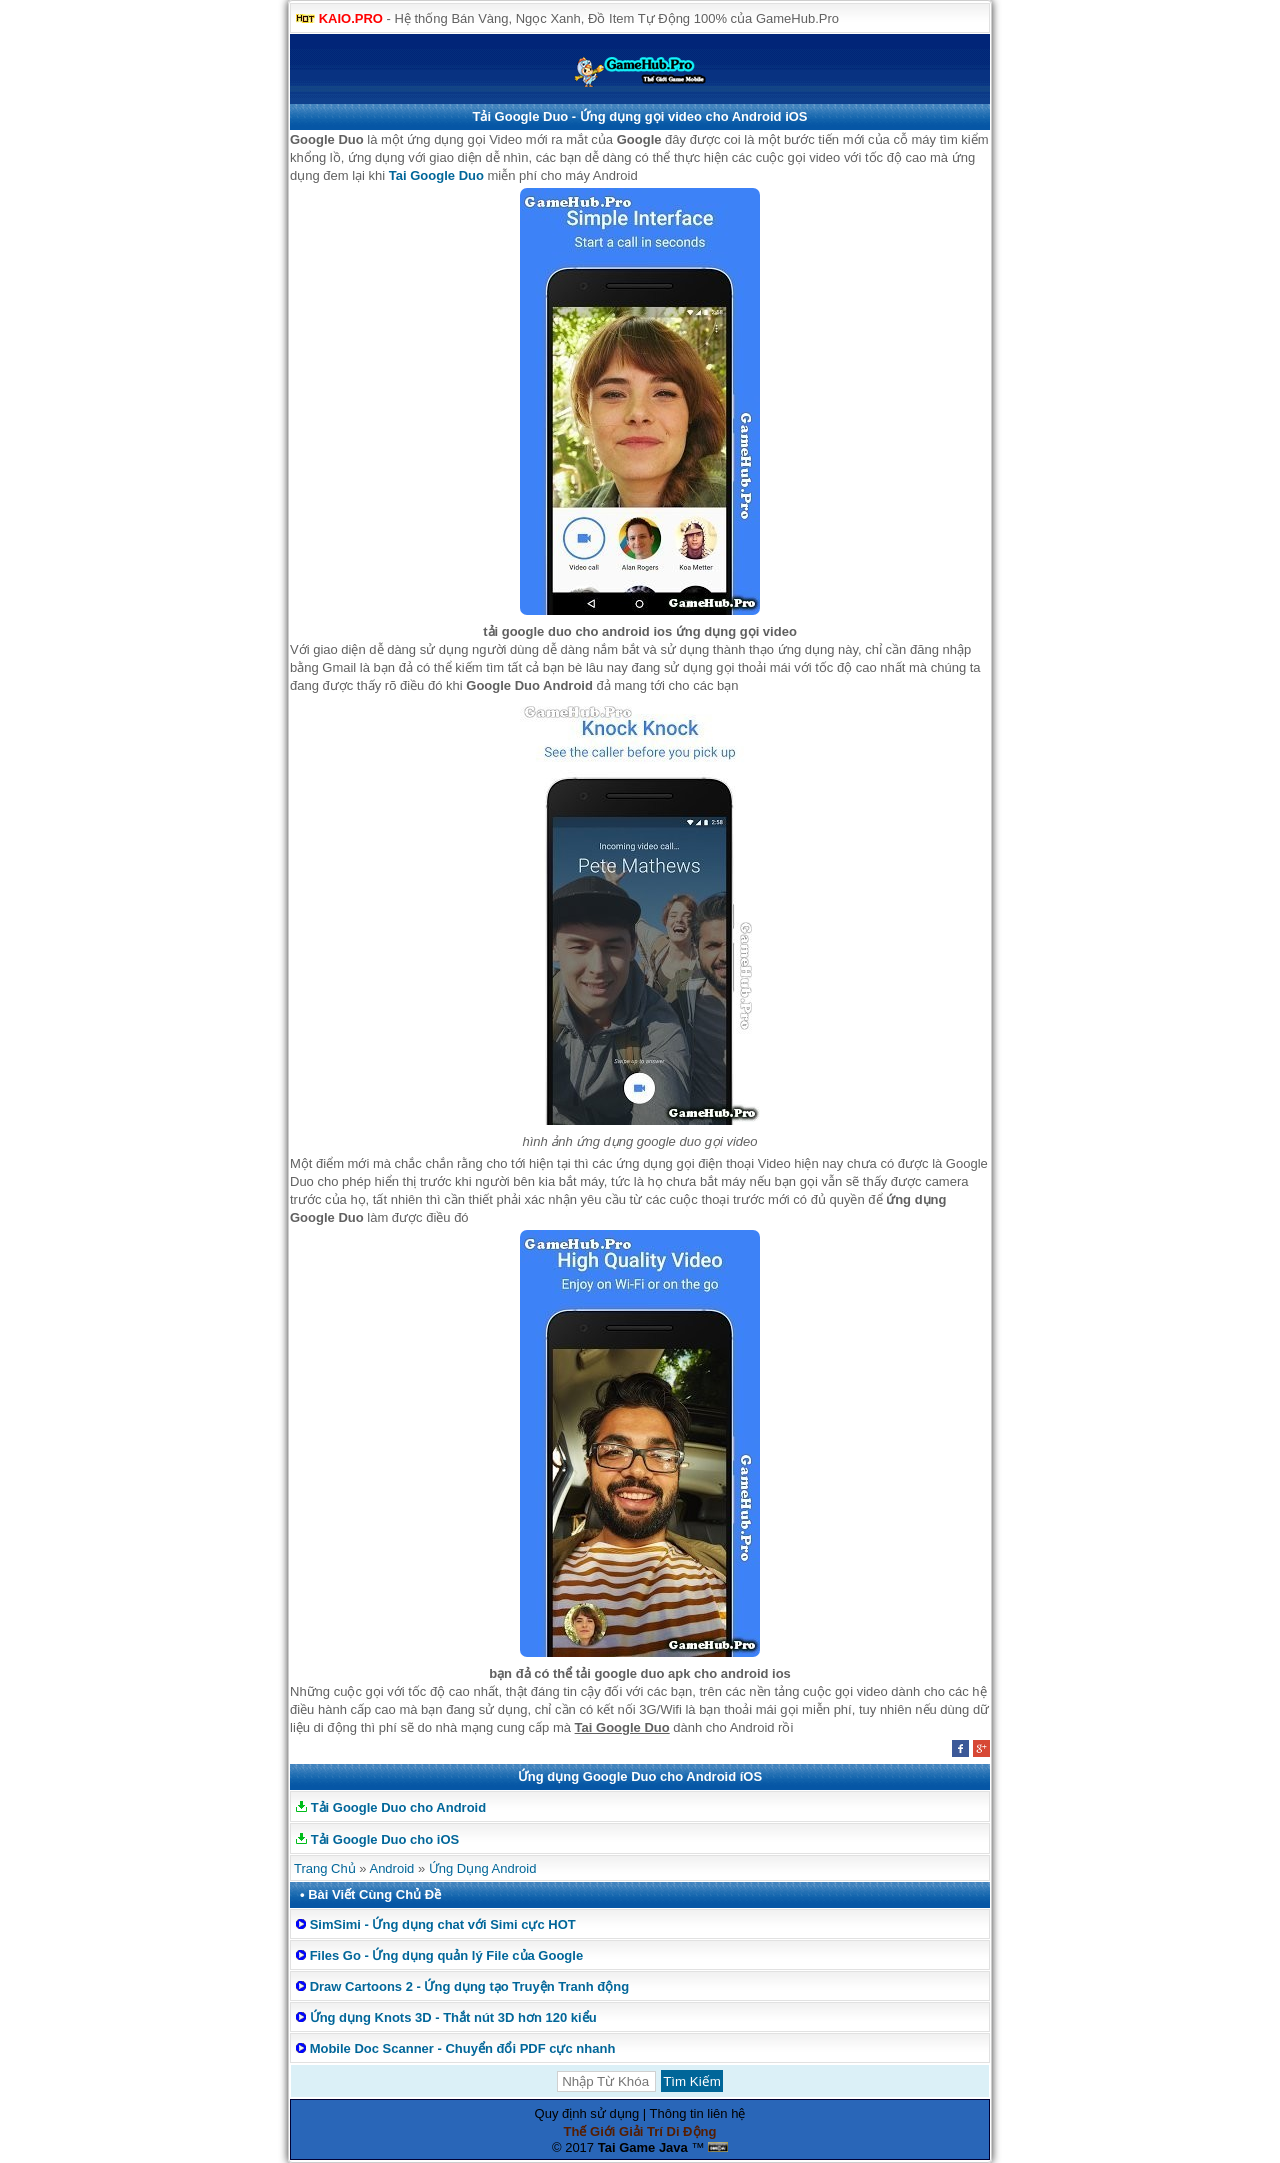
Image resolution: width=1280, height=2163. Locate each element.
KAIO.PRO (351, 18)
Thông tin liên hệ (698, 2113)
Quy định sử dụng (587, 2113)
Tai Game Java (643, 2147)
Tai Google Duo (436, 175)
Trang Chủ (325, 1868)
